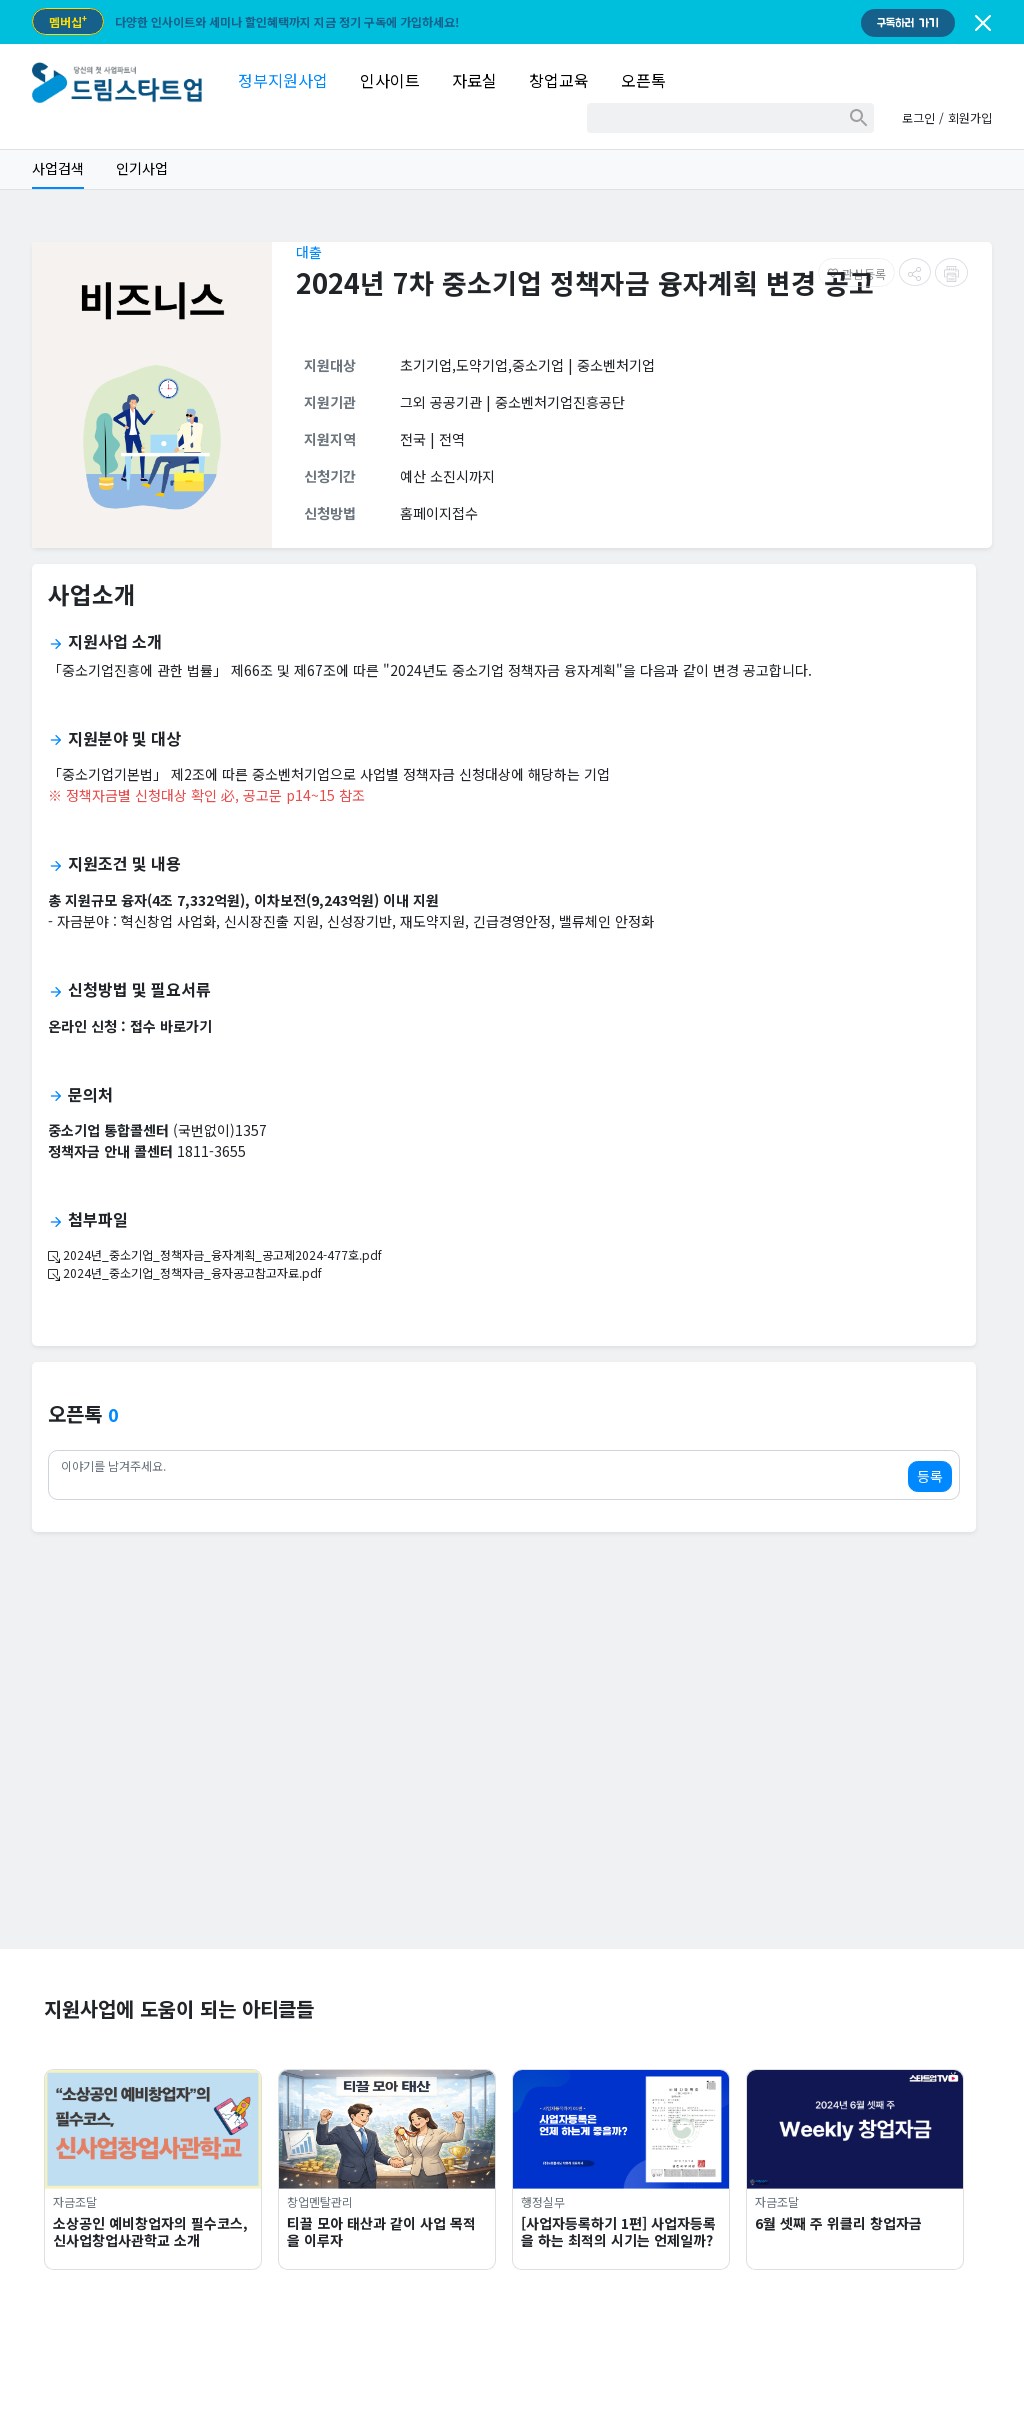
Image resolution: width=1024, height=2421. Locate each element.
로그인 (918, 117)
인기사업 (142, 168)
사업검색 (58, 168)
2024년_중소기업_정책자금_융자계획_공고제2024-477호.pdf (215, 1254)
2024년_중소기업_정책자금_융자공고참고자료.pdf (185, 1272)
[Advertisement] (512, 1809)
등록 (930, 1476)
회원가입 (970, 117)
